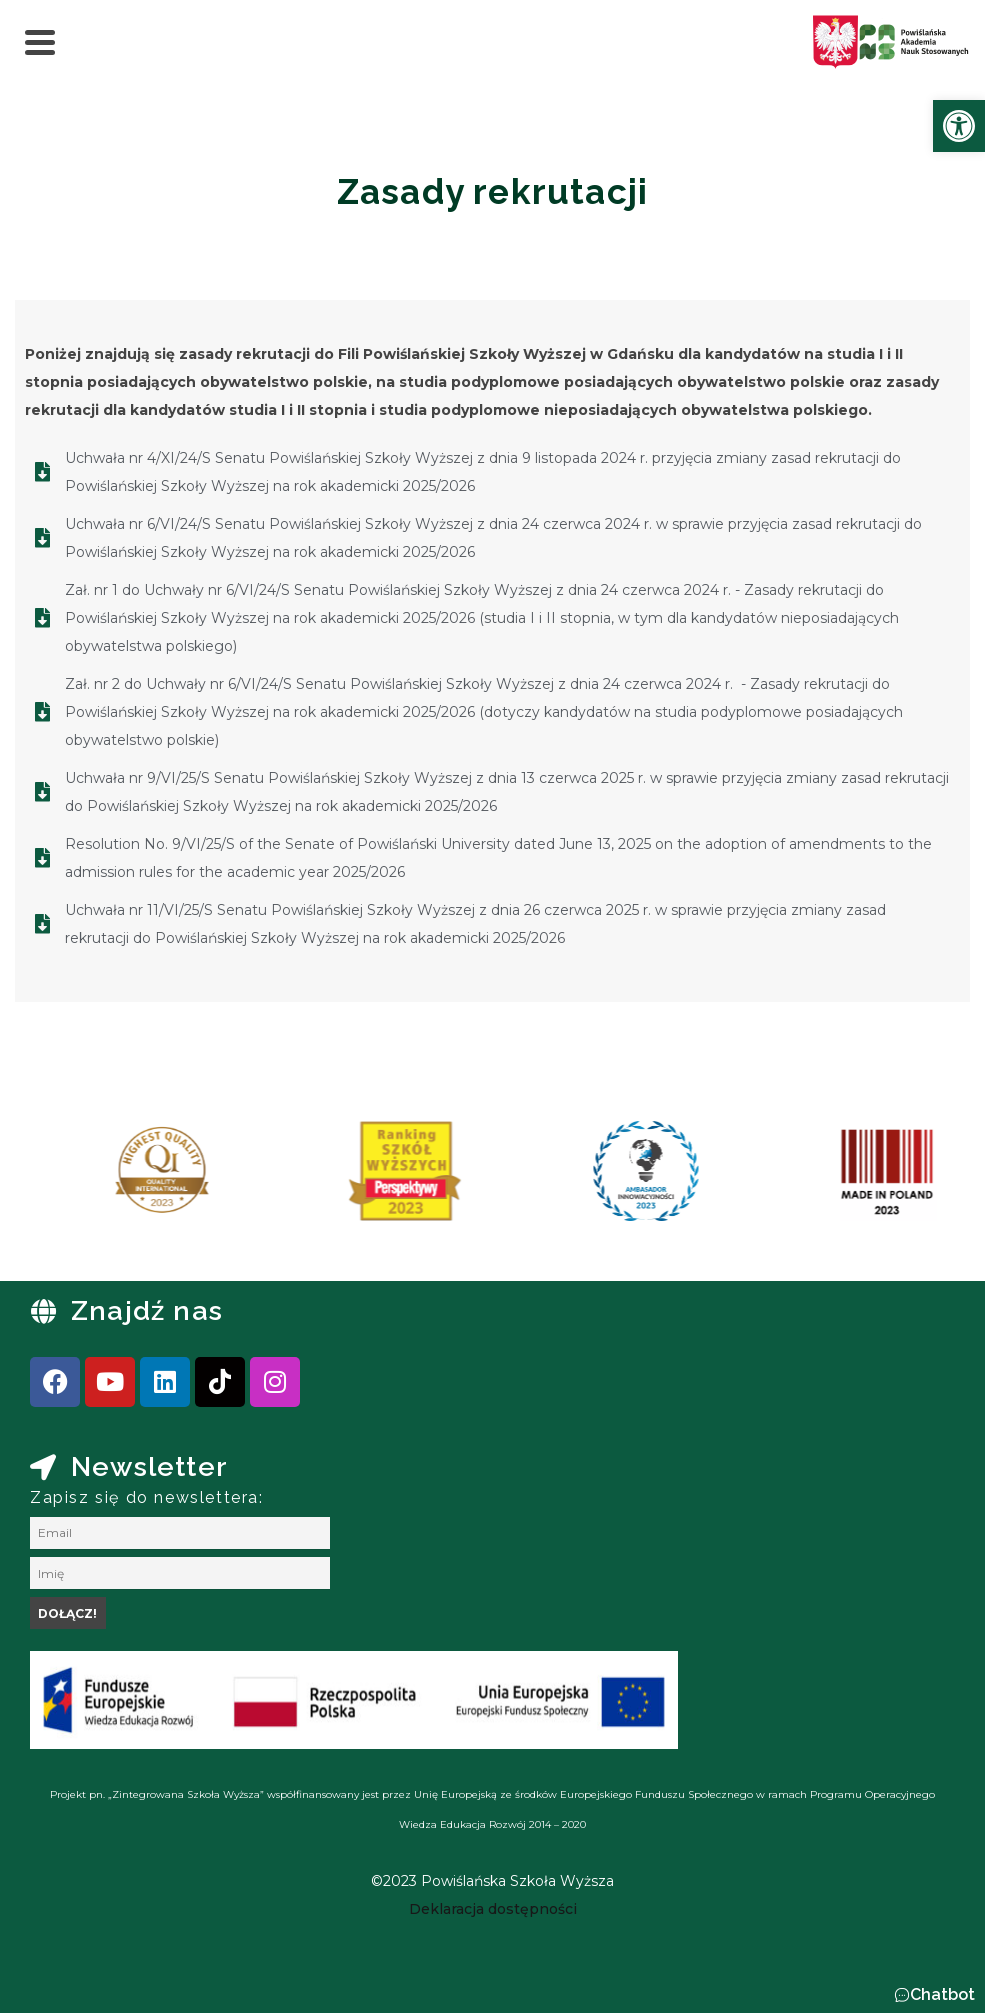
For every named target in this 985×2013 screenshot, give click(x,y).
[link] (959, 126)
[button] (934, 1995)
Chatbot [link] (942, 1994)
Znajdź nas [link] (147, 1310)
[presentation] (79, 1178)
